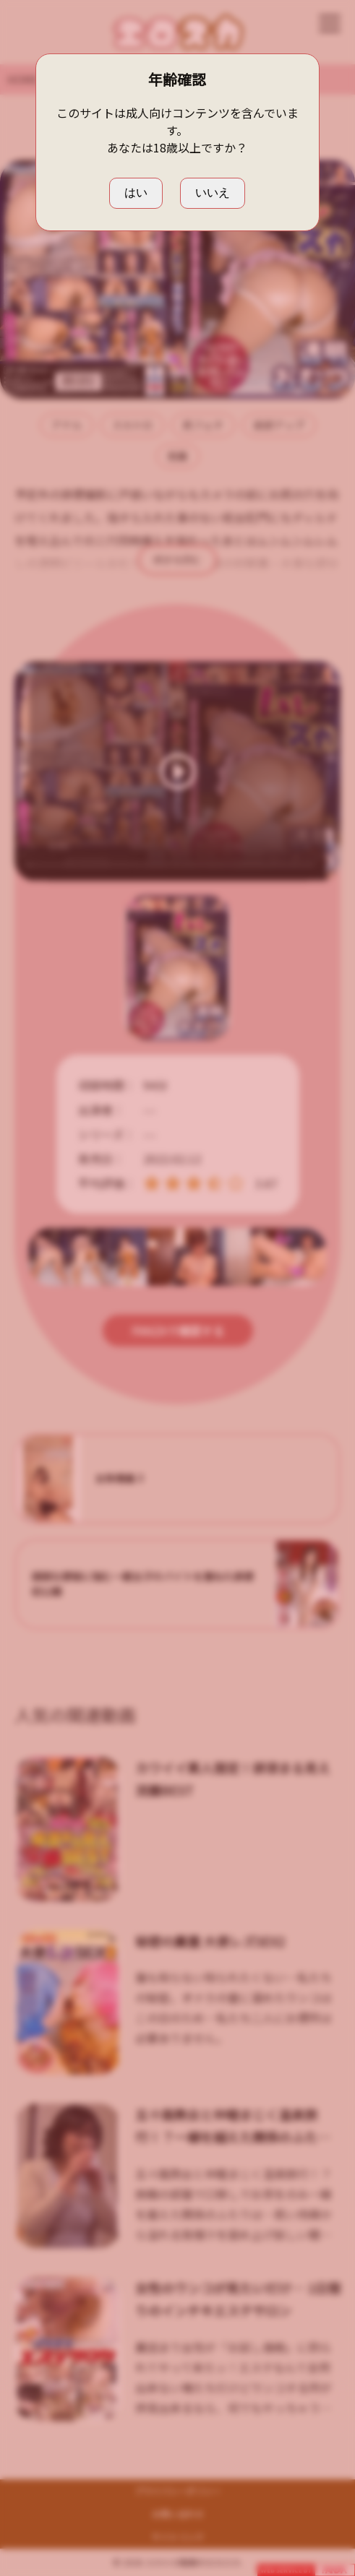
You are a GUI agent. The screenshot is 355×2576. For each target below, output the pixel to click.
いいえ (212, 192)
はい (135, 192)
